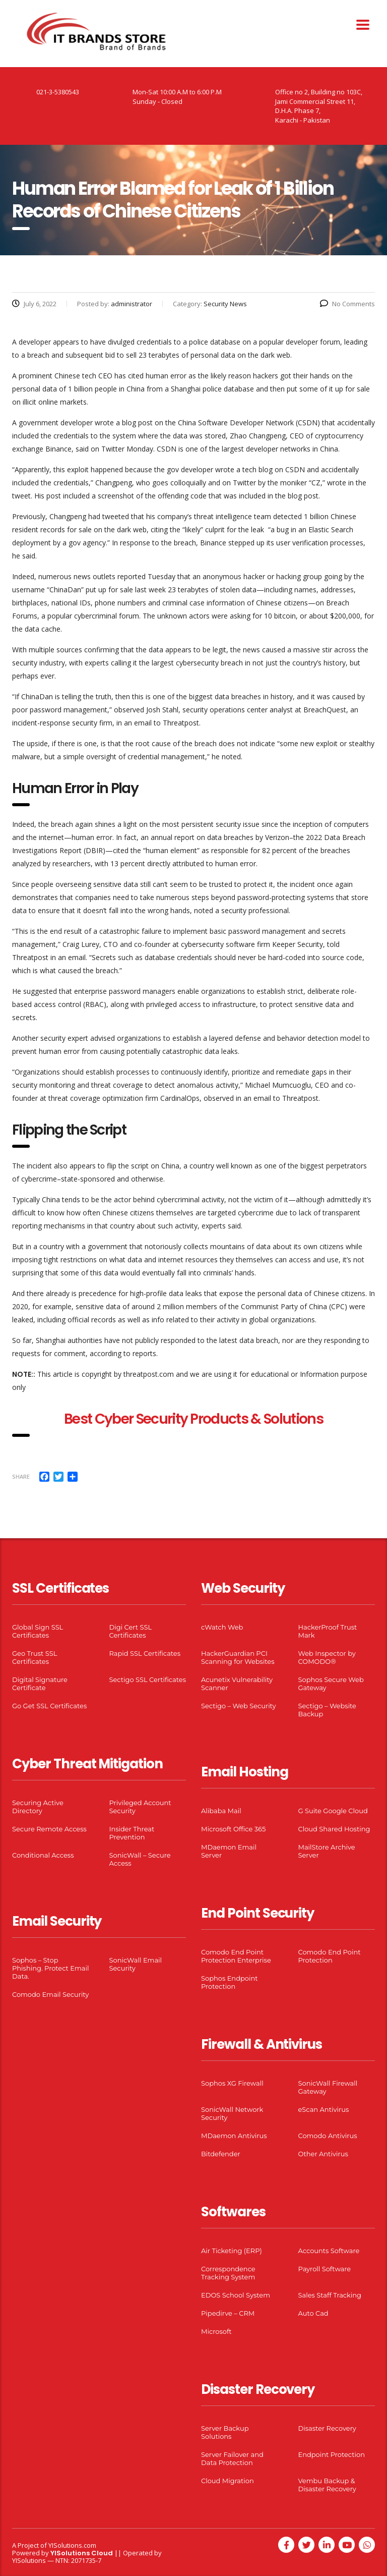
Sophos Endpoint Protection (229, 1982)
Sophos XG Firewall (232, 2083)
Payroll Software (324, 2269)
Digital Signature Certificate (40, 1683)
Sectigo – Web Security (238, 1706)
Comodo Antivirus (327, 2136)
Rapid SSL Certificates (145, 1653)
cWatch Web (222, 1627)
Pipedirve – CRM (227, 2313)
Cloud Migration (227, 2481)
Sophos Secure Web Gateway (331, 1683)
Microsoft (216, 2331)
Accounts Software (329, 2251)
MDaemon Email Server (228, 1851)
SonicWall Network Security (232, 2113)
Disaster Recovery (327, 2428)
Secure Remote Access (49, 1829)
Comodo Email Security (50, 1994)
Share (21, 1476)
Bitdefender (220, 2154)
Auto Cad (313, 2313)
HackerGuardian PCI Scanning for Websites (238, 1657)
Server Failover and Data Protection (232, 2458)
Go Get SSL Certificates (49, 1706)
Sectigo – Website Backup (327, 1710)
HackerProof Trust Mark (327, 1631)
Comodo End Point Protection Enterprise (236, 1956)
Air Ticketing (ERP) (231, 2251)
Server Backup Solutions (224, 2432)
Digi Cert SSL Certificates (130, 1631)
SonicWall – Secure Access (140, 1859)
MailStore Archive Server (326, 1851)
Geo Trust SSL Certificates (34, 1657)
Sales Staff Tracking (330, 2295)
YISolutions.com (72, 2545)
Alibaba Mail (221, 1811)
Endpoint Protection (331, 2454)
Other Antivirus (323, 2154)
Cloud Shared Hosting (334, 1829)
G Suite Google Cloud (333, 1811)
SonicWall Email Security (135, 1964)
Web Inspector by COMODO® (327, 1657)
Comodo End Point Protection (329, 1956)
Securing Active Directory (37, 1807)
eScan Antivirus (323, 2109)
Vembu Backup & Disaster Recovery (327, 2485)
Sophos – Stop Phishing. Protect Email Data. (50, 1968)
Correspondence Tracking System (228, 2273)
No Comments (347, 303)
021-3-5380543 (57, 91)
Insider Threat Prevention (132, 1833)
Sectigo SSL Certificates (147, 1679)
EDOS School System (235, 2295)
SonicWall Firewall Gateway (328, 2087)
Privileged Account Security (140, 1807)
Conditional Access (43, 1855)
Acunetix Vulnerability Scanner (237, 1683)
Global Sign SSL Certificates (37, 1631)
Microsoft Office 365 (233, 1829)
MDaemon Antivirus (234, 2136)
